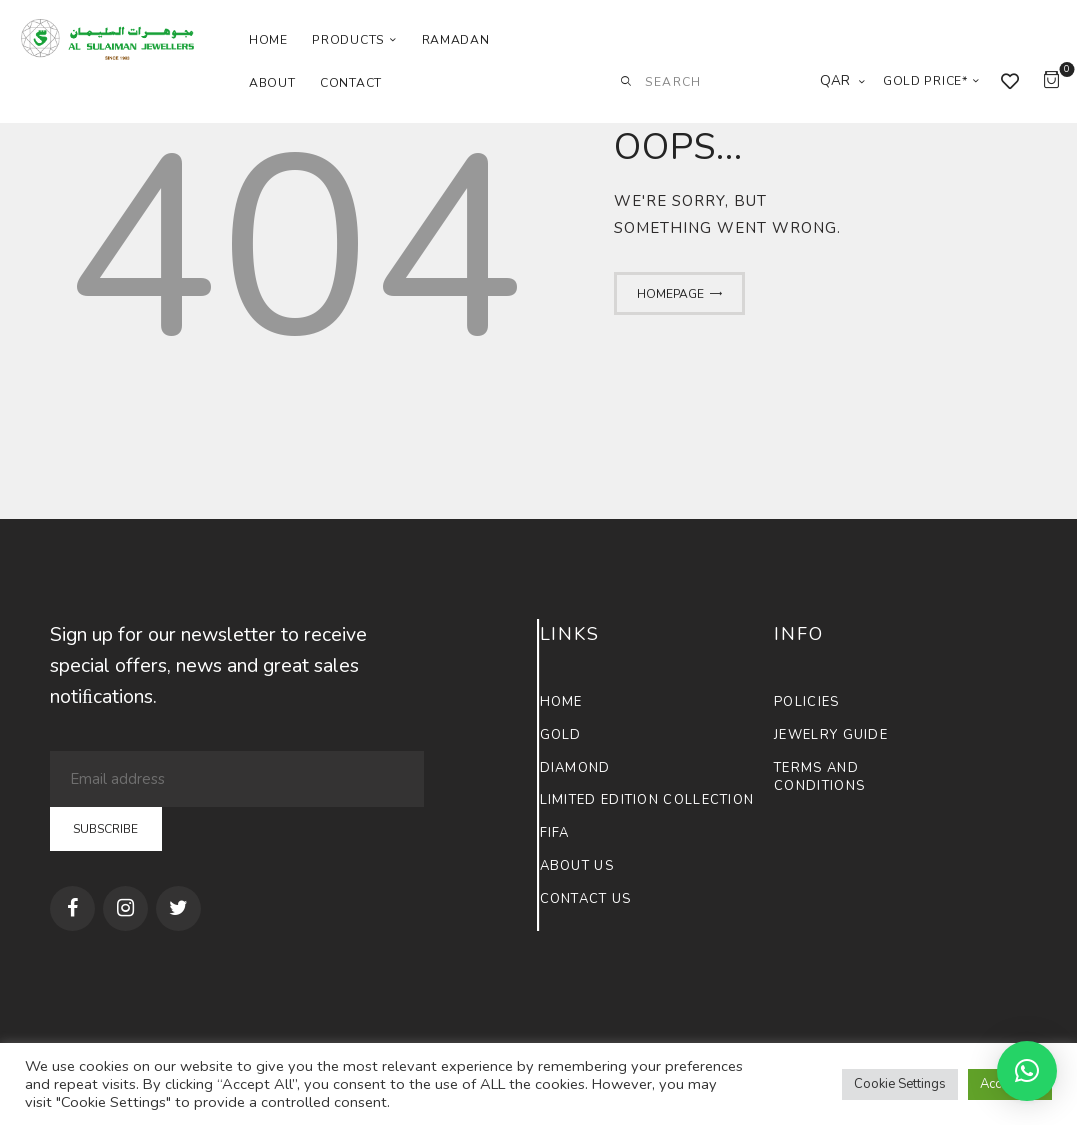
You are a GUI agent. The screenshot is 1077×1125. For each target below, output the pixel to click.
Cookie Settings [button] (900, 1084)
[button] (1027, 1071)
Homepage (670, 294)
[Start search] (626, 82)
